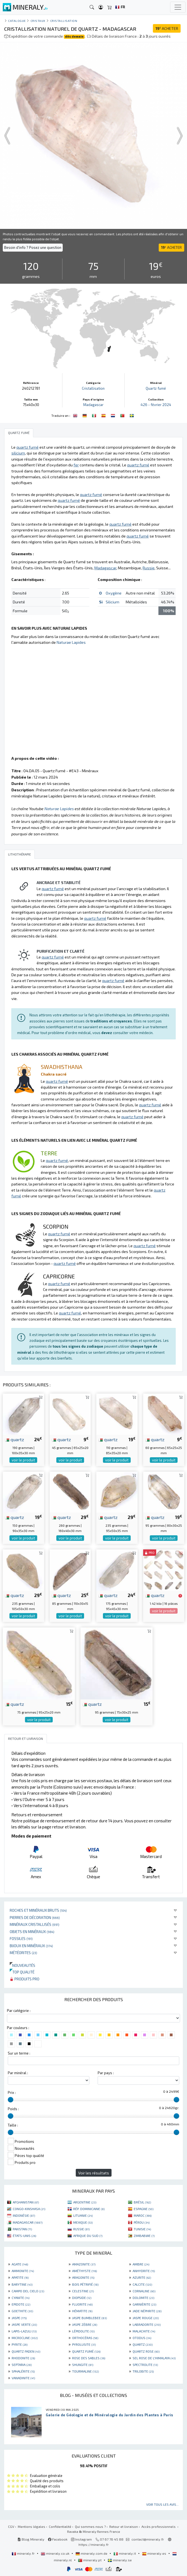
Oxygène (114, 593)
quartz (14, 1439)
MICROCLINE (25, 2338)
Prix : (12, 2092)
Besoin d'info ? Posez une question (32, 247)
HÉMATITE (82, 2311)
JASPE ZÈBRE (84, 2324)
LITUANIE (83, 2215)
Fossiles (21, 1938)
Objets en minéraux (32, 1931)
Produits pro (24, 1978)
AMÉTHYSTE (84, 2271)
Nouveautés (22, 1965)
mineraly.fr (24, 2553)
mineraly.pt (90, 2560)
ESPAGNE (143, 2209)
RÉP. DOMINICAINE (89, 2209)
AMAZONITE (83, 2264)
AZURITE (142, 2277)
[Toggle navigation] (178, 7)
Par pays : (106, 2073)
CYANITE (20, 2297)
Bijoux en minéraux (31, 1945)
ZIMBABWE (144, 2235)
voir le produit (23, 1460)
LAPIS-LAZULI (24, 2331)
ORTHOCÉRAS (85, 2338)
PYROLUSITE (84, 2344)
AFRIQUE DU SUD (87, 2235)
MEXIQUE (83, 2222)
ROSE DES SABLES (88, 2358)
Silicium (112, 602)
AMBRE (141, 2264)
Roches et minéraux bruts (38, 1910)
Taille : (13, 2125)
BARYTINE (22, 2284)
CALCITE (142, 2284)
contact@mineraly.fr (148, 2539)
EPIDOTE (21, 2304)
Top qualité (22, 1972)
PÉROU (142, 2222)
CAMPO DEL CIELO (28, 2291)
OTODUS (142, 2338)
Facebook (57, 2539)
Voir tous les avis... (162, 2504)
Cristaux (38, 20)
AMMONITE (23, 2271)
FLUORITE (82, 2304)
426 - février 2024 (156, 404)
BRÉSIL (142, 2202)
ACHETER (166, 28)
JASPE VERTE (24, 2324)
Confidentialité (60, 2526)
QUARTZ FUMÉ (86, 2351)
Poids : (13, 2109)
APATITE (20, 2277)
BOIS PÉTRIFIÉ (85, 2284)
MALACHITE (144, 2331)
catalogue (17, 20)
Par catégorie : (19, 2010)
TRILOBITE (143, 2371)
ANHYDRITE (144, 2271)
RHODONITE (23, 2358)
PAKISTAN (22, 2229)
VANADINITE (23, 2378)
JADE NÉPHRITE (147, 2311)
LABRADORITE (147, 2324)
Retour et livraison (123, 2526)
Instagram (81, 2539)
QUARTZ (143, 2344)
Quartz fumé (156, 388)
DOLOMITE (143, 2297)
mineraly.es (154, 2553)
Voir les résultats (93, 2173)
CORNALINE (144, 2291)
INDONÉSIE (24, 2215)
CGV (11, 2526)
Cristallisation (63, 20)
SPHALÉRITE (23, 2371)
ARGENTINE (84, 2202)
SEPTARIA (22, 2364)
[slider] (10, 2099)
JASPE (19, 2318)
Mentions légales (31, 2526)
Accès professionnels (158, 2526)
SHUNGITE (82, 2364)
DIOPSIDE (81, 2297)
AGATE (20, 2264)
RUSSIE (81, 2229)
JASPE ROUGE (146, 2318)
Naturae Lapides (71, 642)
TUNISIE (142, 2229)
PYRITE (19, 2344)
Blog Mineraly (30, 2539)
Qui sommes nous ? (90, 2526)
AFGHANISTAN (26, 2202)
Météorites (23, 1952)
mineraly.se (120, 2560)
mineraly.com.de (91, 2553)
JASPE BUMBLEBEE (89, 2318)
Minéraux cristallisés (34, 1924)
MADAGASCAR (27, 2222)
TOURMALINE (85, 2371)
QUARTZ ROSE (146, 2351)
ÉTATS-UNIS (24, 2235)
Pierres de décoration (35, 1917)
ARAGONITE (83, 2277)
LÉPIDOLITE (83, 2331)
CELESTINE (83, 2291)
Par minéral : (18, 2073)
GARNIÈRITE (144, 2304)
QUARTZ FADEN (26, 2351)
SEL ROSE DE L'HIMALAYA (154, 2358)
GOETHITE (22, 2311)
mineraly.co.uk (55, 2553)
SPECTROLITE (145, 2364)
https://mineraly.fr (94, 2544)
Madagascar (93, 404)
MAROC (142, 2215)
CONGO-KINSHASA (29, 2209)
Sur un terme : (19, 2053)
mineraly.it (125, 2553)
